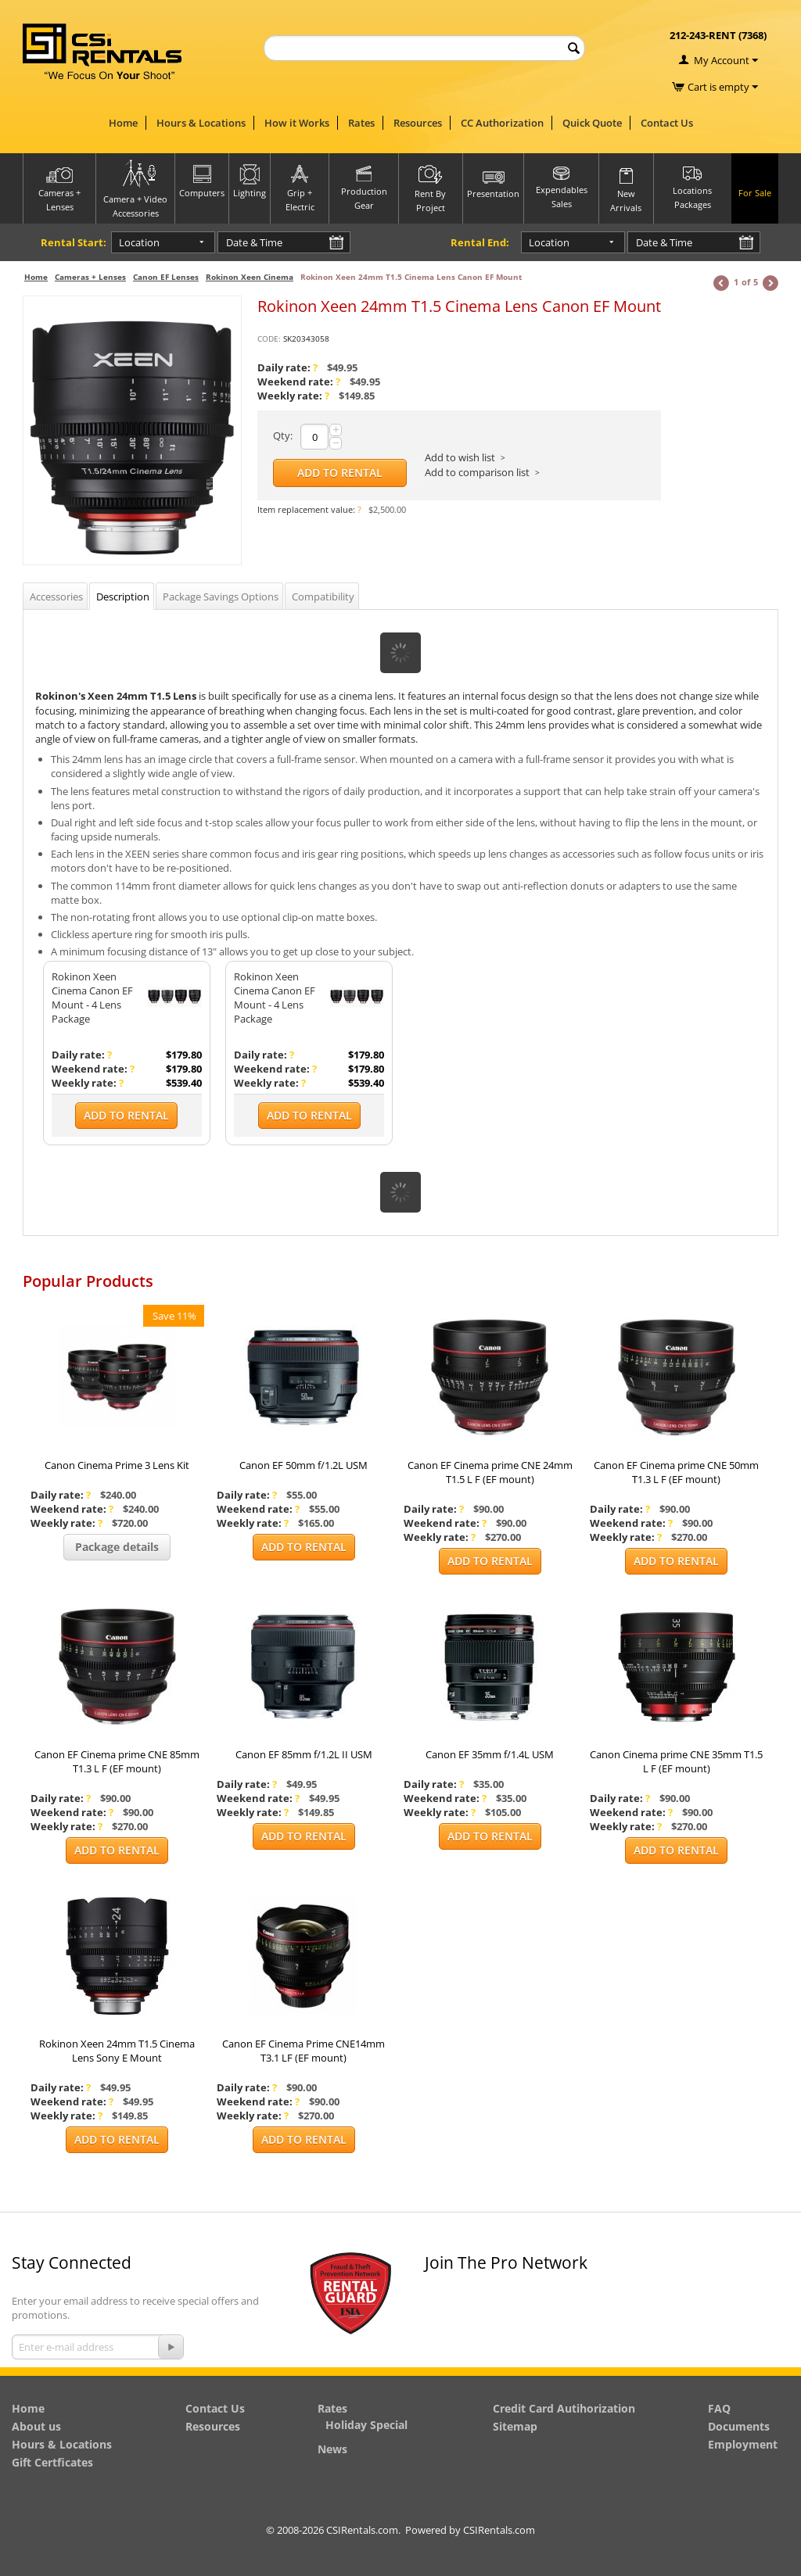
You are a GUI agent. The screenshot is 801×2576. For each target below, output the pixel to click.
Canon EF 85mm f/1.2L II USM (303, 1754)
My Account (721, 60)
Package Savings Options (220, 596)
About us (36, 2426)
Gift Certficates (52, 2462)
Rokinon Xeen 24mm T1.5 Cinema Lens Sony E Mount (117, 2051)
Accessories (56, 596)
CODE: (269, 338)
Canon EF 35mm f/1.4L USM (490, 1754)
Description (122, 596)
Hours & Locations (201, 123)
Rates (361, 123)
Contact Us (667, 123)
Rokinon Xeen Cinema (249, 276)
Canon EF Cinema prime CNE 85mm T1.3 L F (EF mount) (116, 1761)
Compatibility (323, 596)
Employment (743, 2444)
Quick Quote (592, 123)
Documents (739, 2426)
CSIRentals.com (499, 2530)
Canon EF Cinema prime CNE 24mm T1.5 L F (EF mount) (490, 1472)
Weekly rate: (293, 396)
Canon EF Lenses (166, 276)
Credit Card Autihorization (564, 2408)
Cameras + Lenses (90, 276)
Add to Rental (340, 472)
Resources (417, 123)
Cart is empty (723, 87)
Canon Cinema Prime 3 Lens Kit (117, 1465)
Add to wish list (460, 457)
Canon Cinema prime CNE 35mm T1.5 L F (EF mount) (676, 1761)
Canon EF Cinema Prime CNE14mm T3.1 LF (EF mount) (303, 2051)
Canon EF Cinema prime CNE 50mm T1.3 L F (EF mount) (676, 1472)
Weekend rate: (298, 381)
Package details (117, 1546)
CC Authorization (502, 123)
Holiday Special (366, 2424)
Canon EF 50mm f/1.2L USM (303, 1465)
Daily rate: (287, 367)
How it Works (296, 123)
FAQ (719, 2408)
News (332, 2449)
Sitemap (515, 2426)
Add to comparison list (477, 472)
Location (138, 242)
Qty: (283, 435)
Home (123, 123)
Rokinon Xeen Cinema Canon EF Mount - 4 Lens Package (92, 997)
